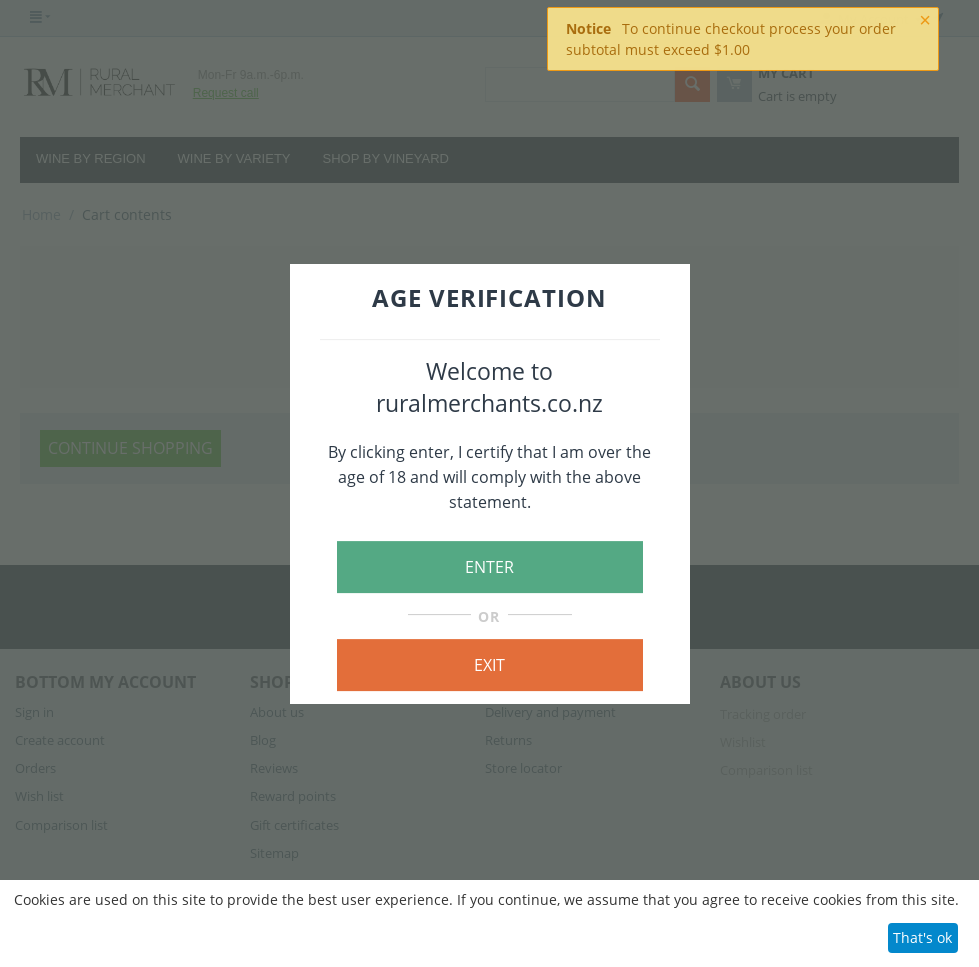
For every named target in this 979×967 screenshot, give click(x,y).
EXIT (489, 665)
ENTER (489, 567)
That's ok (922, 937)
